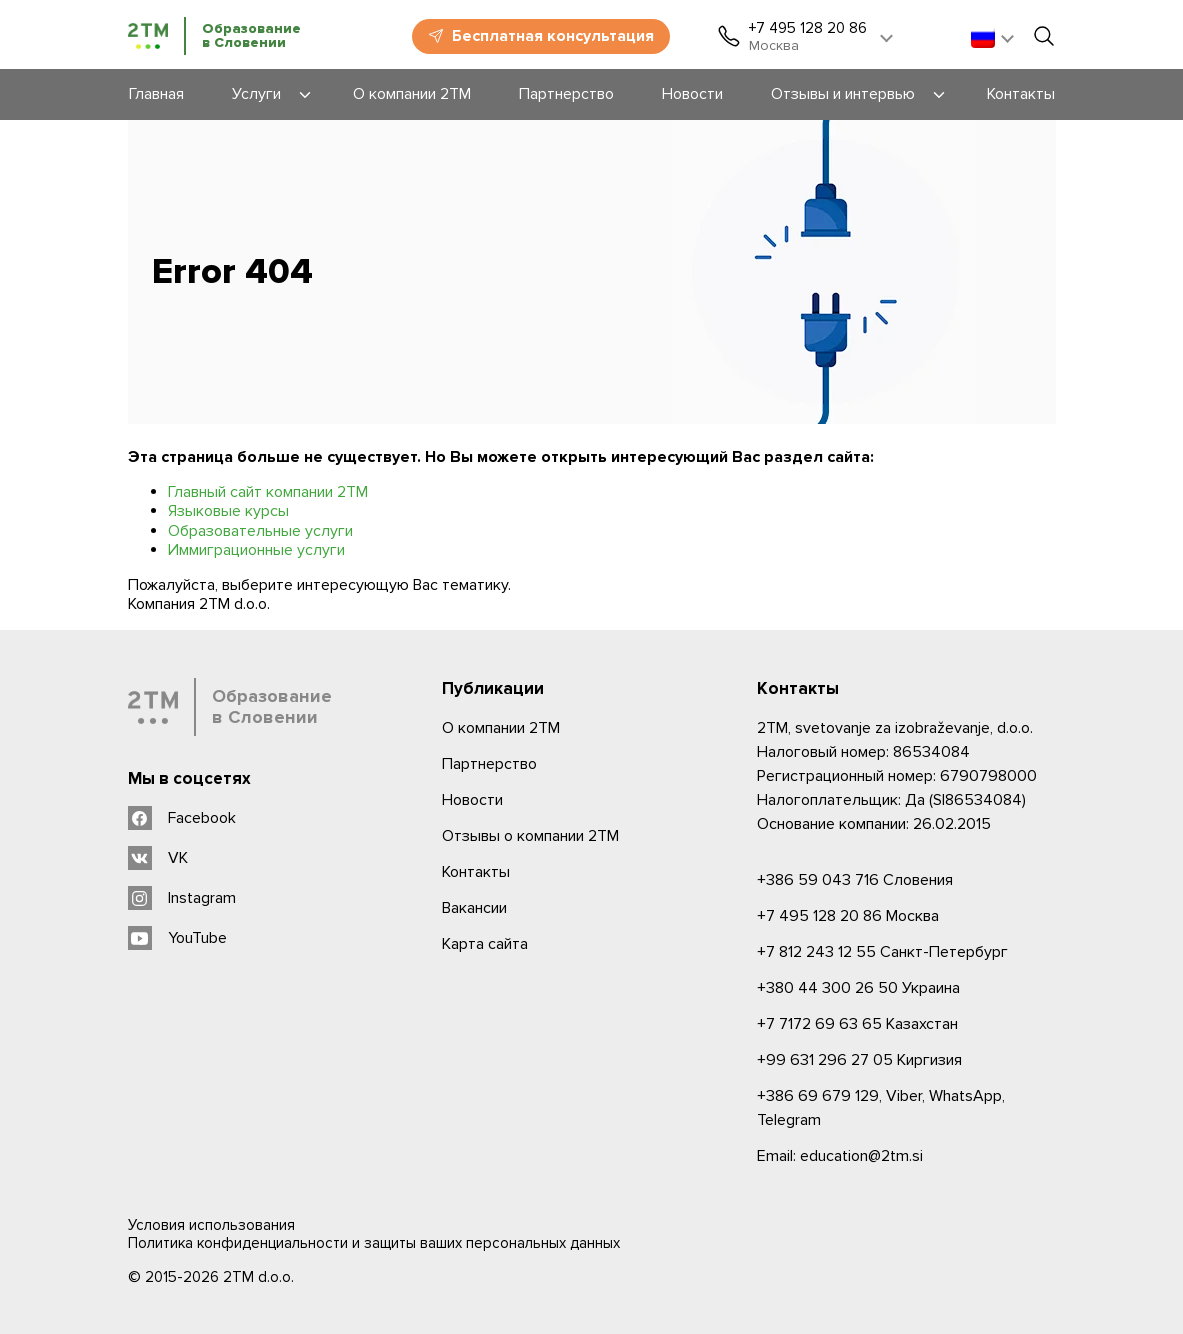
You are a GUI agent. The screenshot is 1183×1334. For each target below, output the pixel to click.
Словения (855, 880)
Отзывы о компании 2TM (530, 836)
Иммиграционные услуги (256, 550)
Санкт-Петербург (882, 952)
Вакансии (474, 908)
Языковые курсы (228, 511)
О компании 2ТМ (501, 728)
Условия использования (211, 1225)
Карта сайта (485, 944)
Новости (472, 800)
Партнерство (489, 764)
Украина (858, 988)
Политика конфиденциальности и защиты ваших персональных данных (374, 1243)
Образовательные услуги (260, 531)
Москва (848, 916)
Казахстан (857, 1024)
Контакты (476, 872)
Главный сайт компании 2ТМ (268, 492)
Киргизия (859, 1060)
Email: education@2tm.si (840, 1156)
